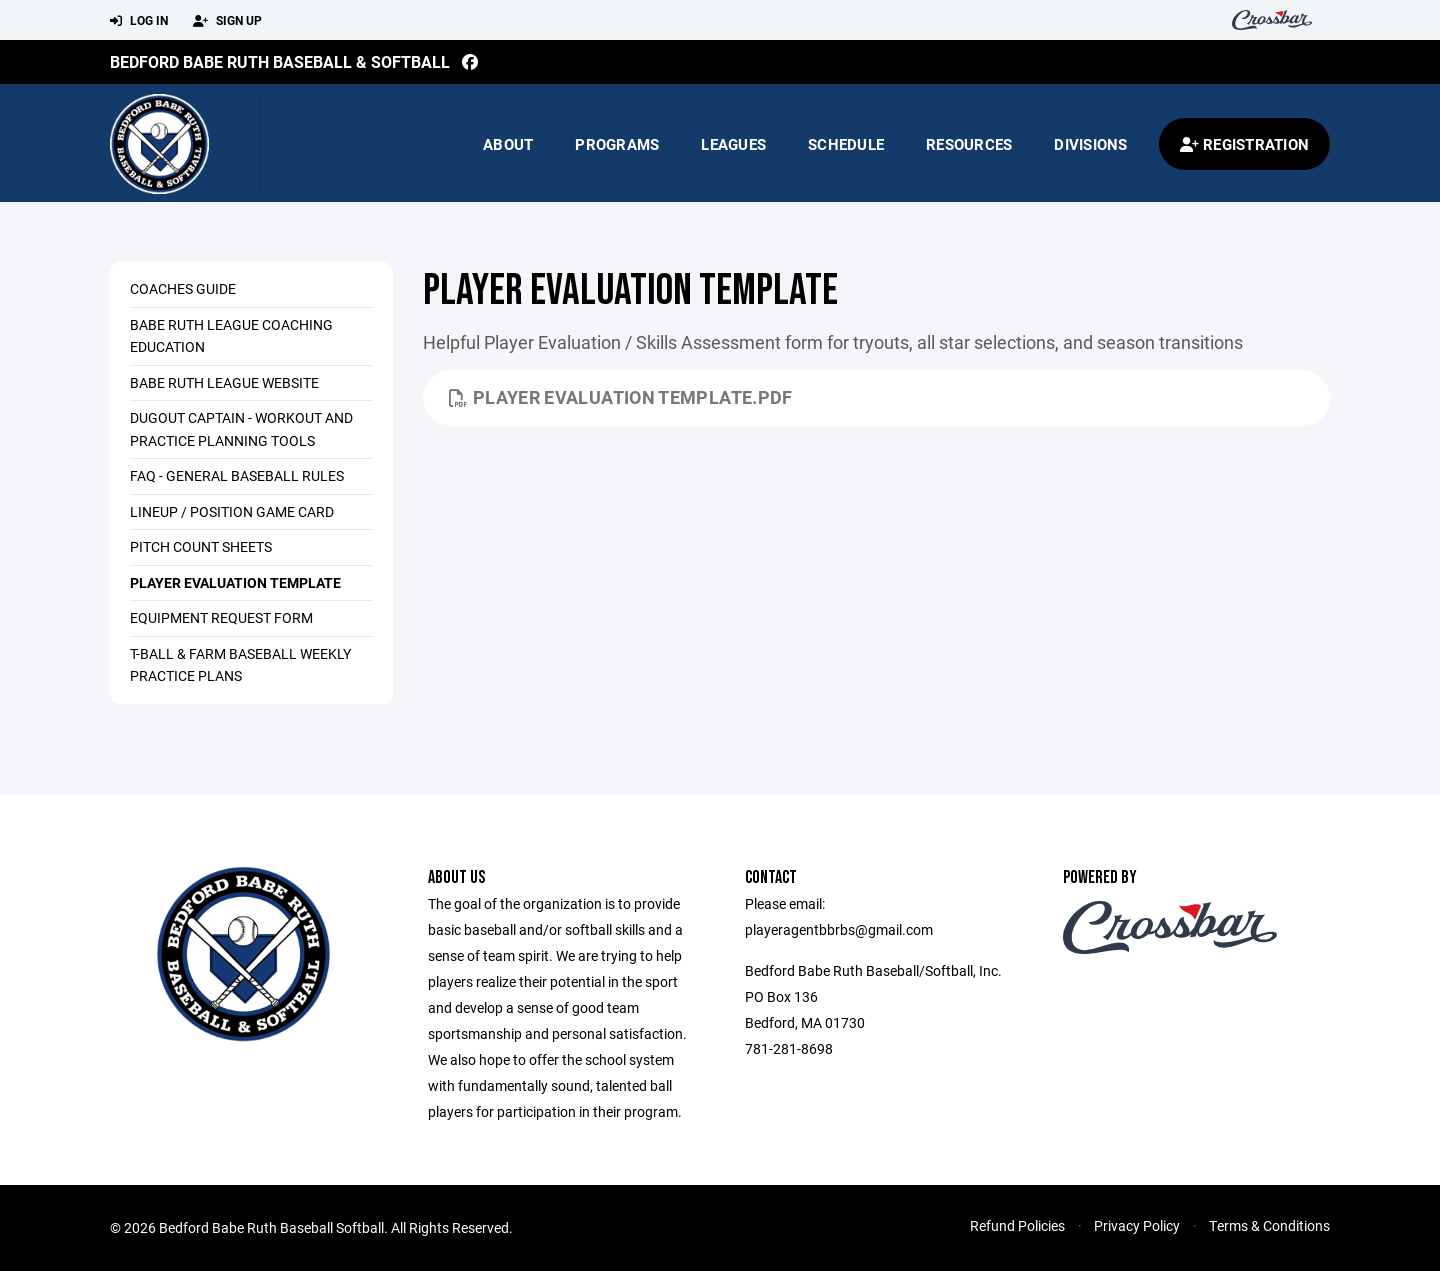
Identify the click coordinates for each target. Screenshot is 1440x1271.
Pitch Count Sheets (201, 546)
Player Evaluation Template (235, 582)
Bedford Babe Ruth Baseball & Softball (280, 61)
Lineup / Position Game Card (232, 511)
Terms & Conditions (1269, 1225)
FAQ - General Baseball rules (237, 475)
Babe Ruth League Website (224, 382)
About (508, 144)
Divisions (1090, 144)
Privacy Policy (1137, 1225)
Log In (139, 21)
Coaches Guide (183, 288)
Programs (617, 144)
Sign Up (227, 21)
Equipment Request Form (221, 617)
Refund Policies (1017, 1225)
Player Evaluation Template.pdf (621, 397)
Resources (969, 144)
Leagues (733, 144)
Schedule (846, 144)
